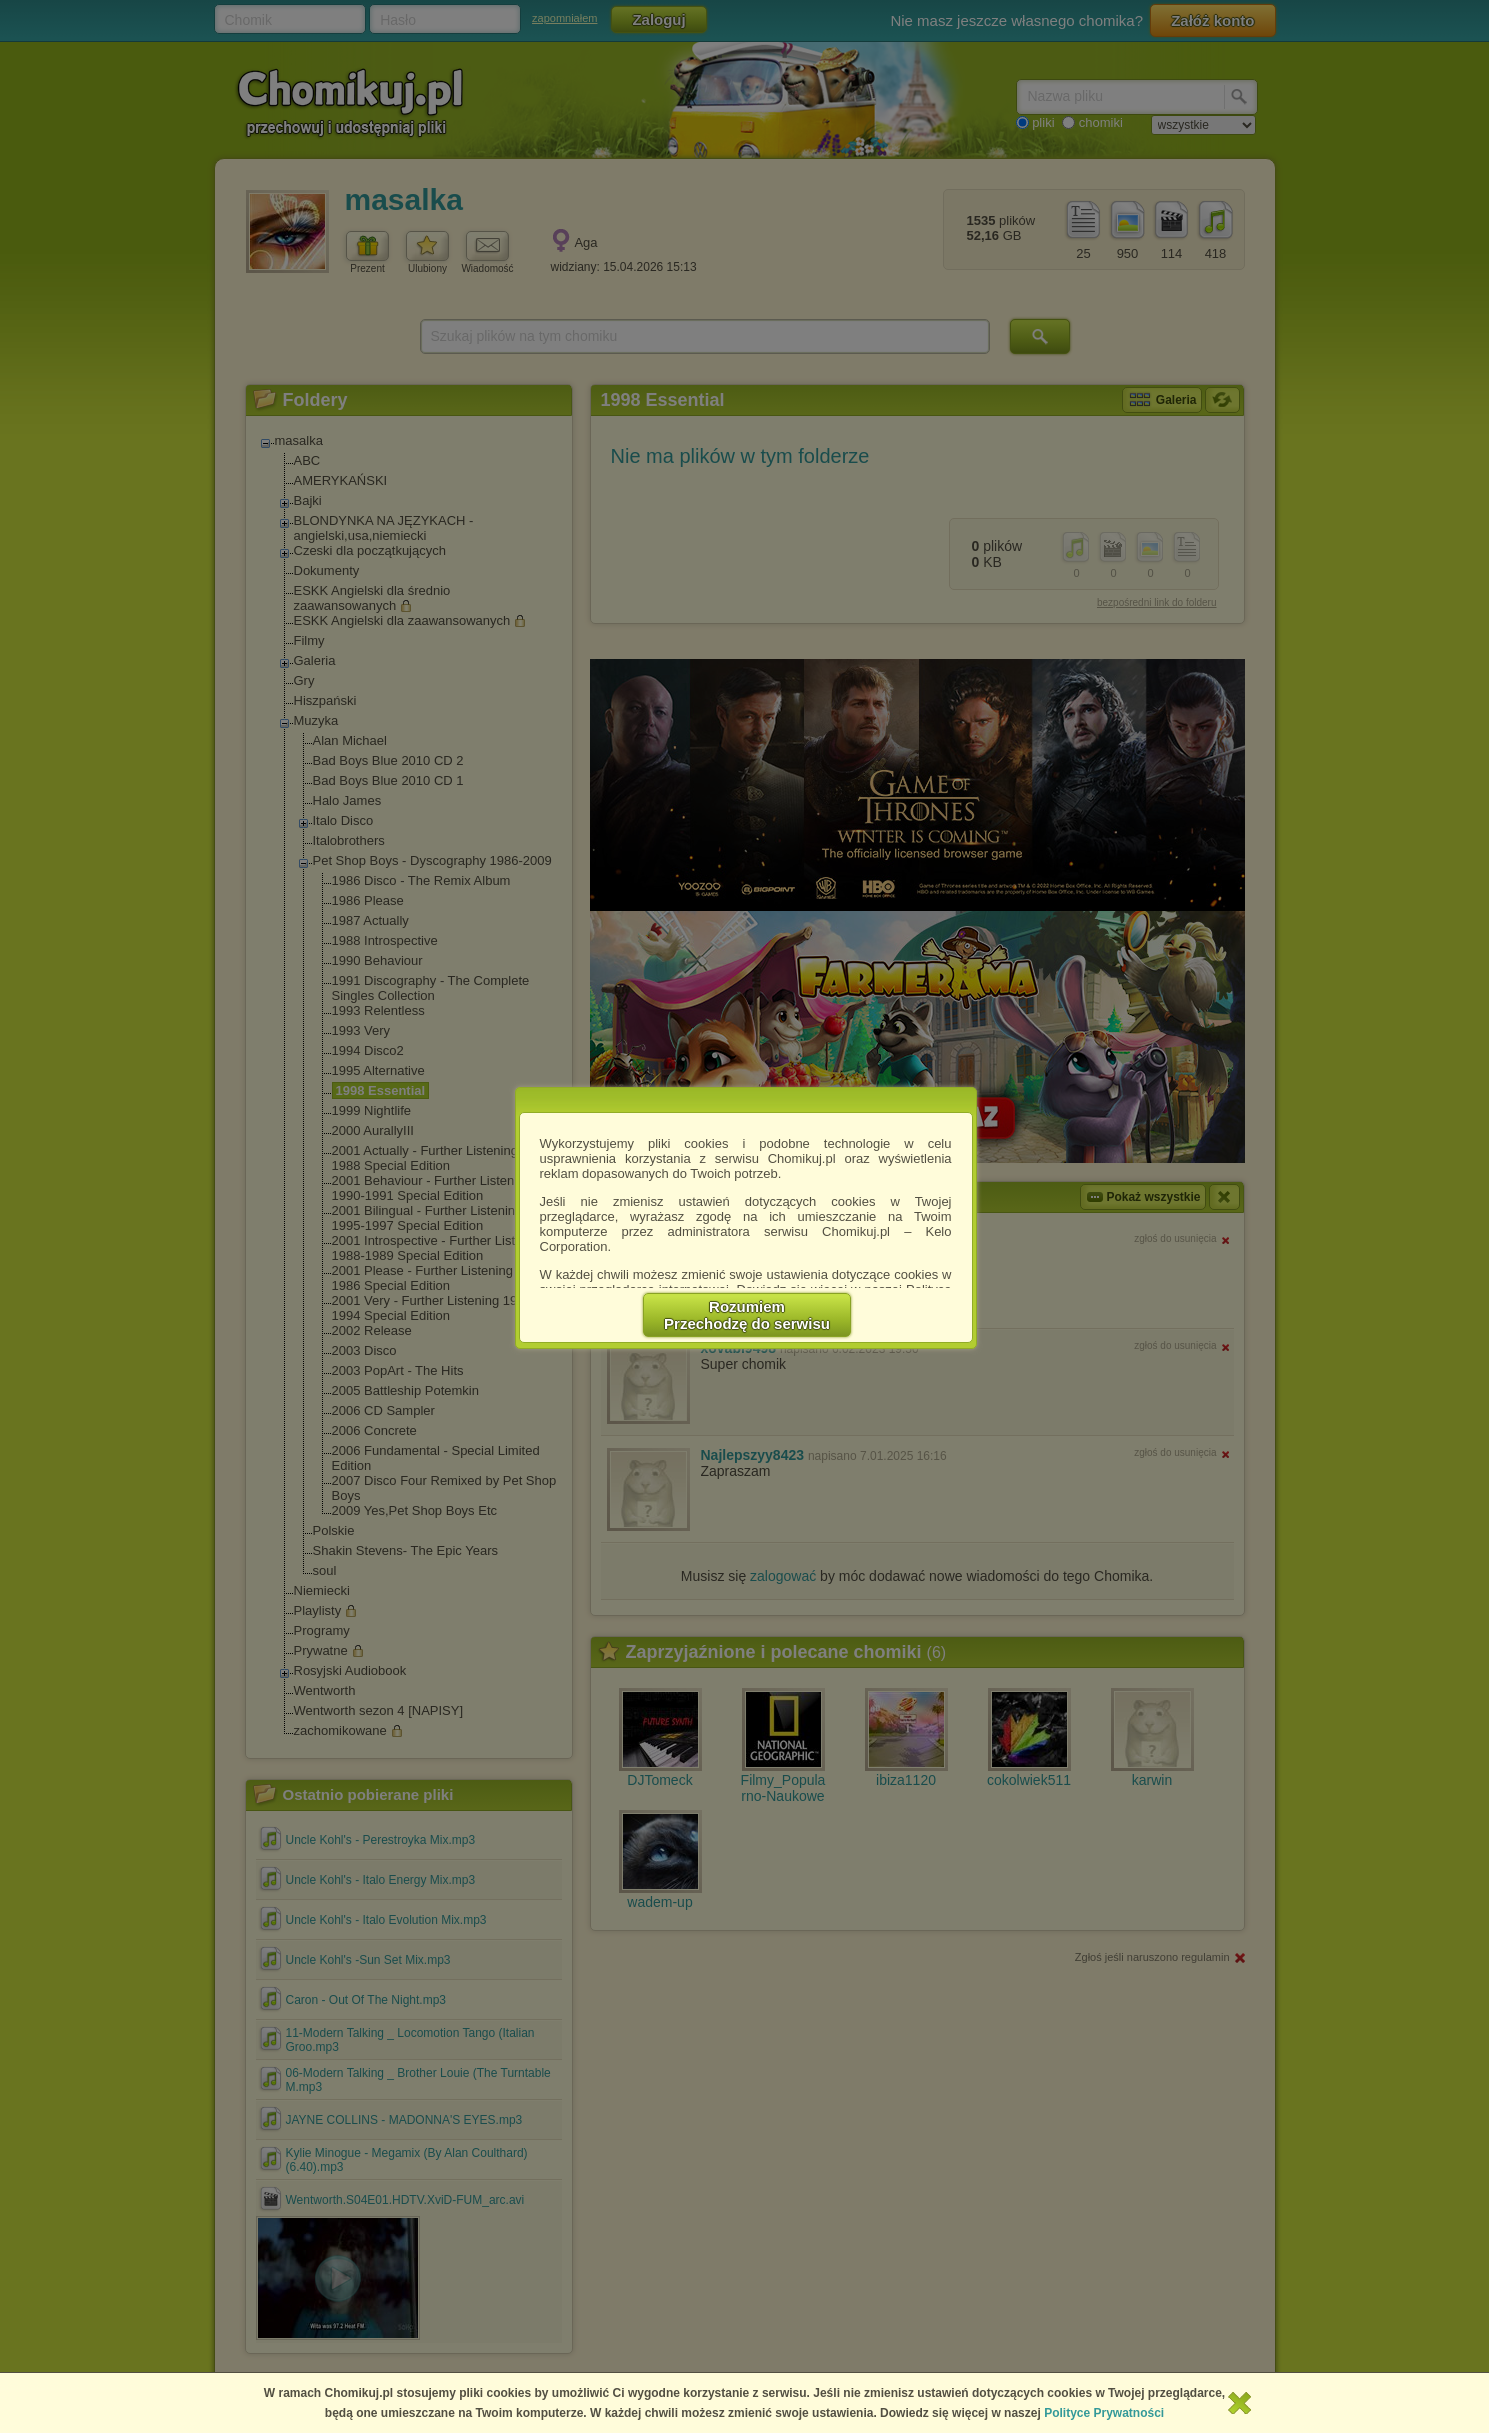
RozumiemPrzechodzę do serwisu (747, 1315)
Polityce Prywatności (1104, 2413)
